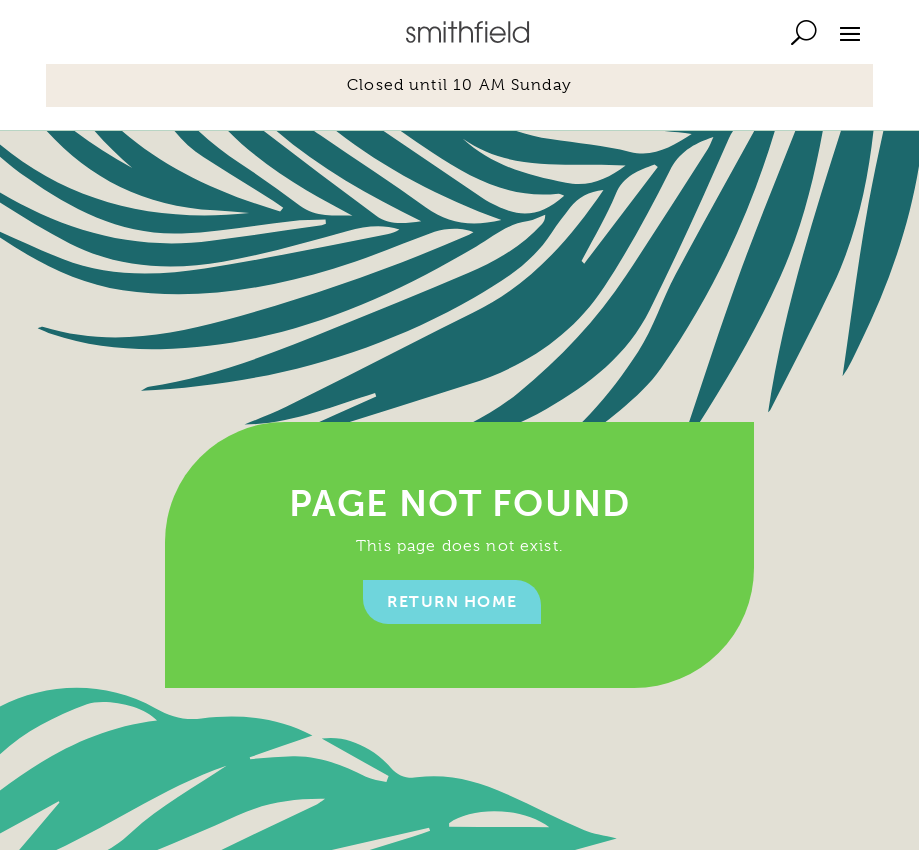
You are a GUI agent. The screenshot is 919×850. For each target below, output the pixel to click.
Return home (452, 601)
